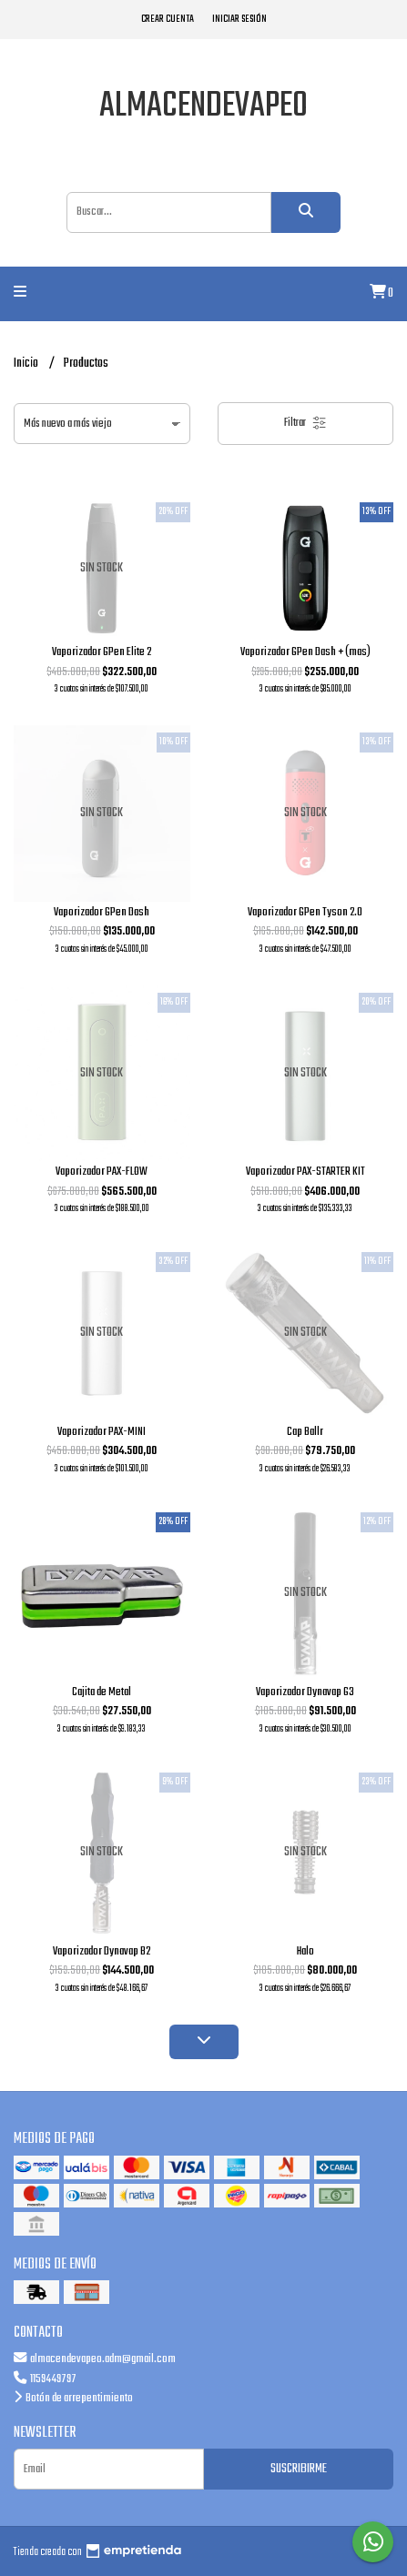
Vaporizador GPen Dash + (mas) (305, 652)
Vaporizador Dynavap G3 (305, 1692)
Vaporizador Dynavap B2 (101, 1951)
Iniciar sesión (239, 19)
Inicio (27, 363)
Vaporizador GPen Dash (101, 912)
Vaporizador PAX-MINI (101, 1431)
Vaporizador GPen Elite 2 (101, 652)
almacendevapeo (203, 106)
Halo (305, 1951)
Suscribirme (298, 2469)
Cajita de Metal (101, 1692)
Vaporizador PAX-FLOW (102, 1171)
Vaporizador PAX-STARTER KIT (305, 1171)
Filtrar (305, 423)
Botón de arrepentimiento (73, 2398)
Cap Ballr (305, 1431)
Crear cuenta (167, 19)
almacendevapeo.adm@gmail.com (95, 2359)
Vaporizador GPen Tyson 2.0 (305, 912)
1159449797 (45, 2379)
